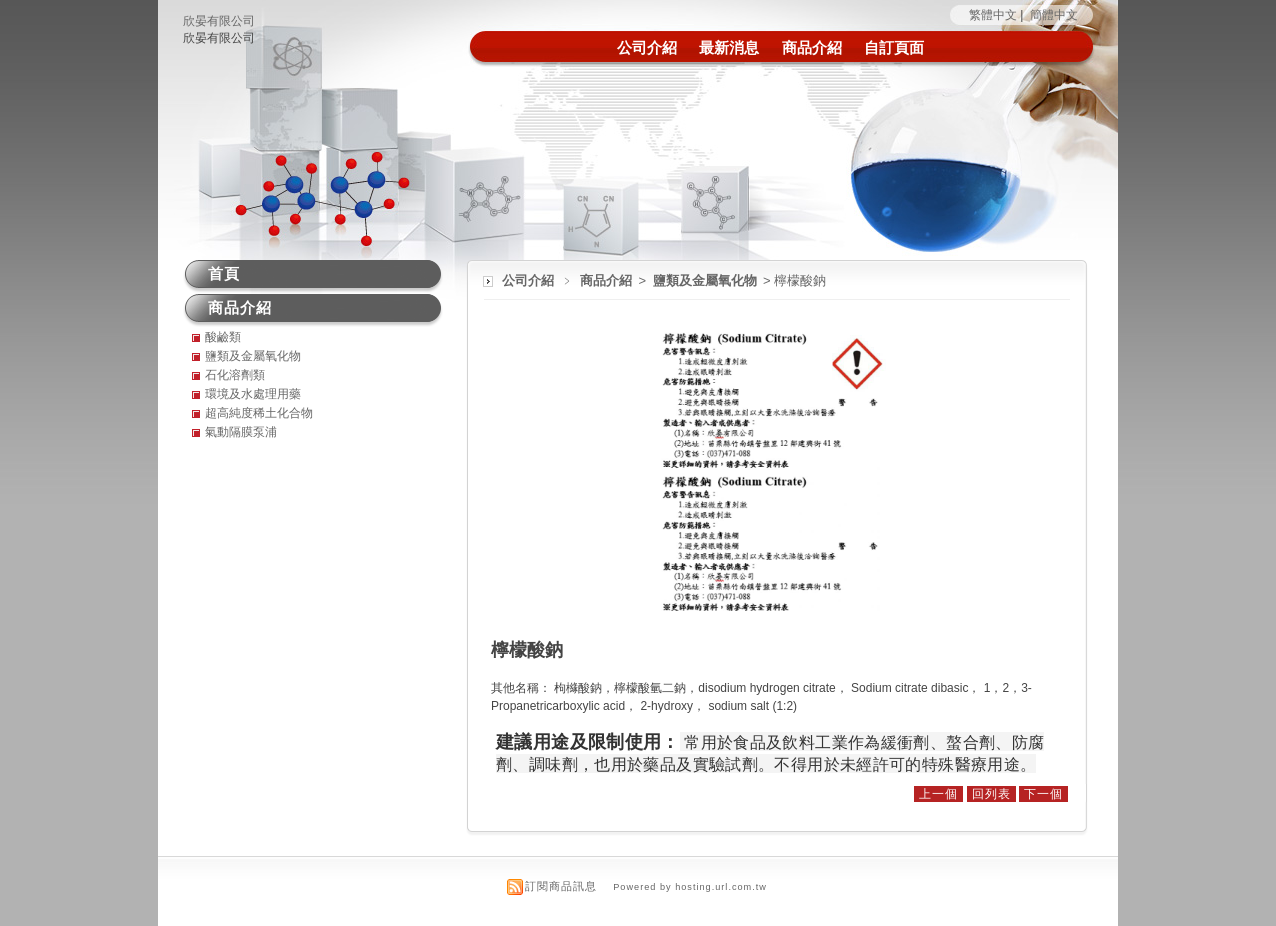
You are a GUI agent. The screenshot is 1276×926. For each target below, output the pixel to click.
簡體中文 (1054, 15)
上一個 (938, 794)
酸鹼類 (223, 337)
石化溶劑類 (235, 375)
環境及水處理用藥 (253, 394)
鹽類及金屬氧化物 (706, 280)
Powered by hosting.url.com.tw (690, 887)
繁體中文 (993, 15)
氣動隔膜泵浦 (241, 432)
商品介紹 (812, 47)
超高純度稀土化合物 (259, 413)
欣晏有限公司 (219, 21)
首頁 (224, 273)
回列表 (991, 794)
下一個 (1043, 794)
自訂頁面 (894, 47)
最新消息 (729, 47)
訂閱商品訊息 (561, 886)
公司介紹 (647, 47)
